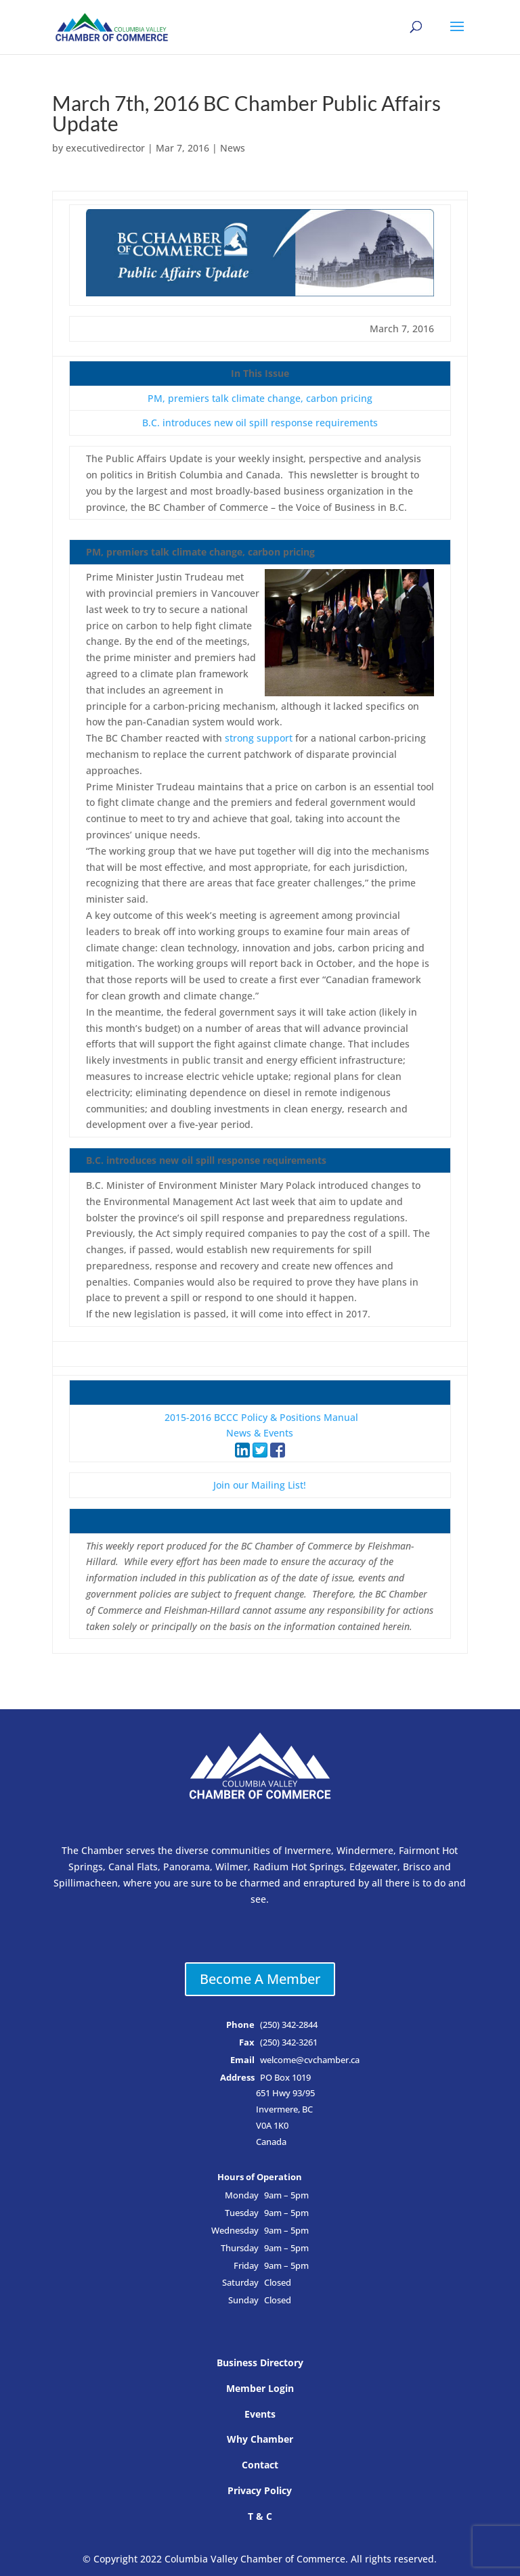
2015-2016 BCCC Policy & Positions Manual (261, 1417)
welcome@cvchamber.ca (310, 2060)
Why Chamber (260, 2439)
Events (260, 2414)
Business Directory (260, 2362)
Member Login (260, 2388)
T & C (260, 2516)
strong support (258, 737)
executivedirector (105, 147)
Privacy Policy (260, 2490)
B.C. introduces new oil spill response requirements (260, 422)
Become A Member (260, 1979)
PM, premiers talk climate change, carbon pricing (260, 398)
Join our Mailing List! (259, 1484)
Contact (260, 2464)
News (232, 147)
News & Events (259, 1432)
